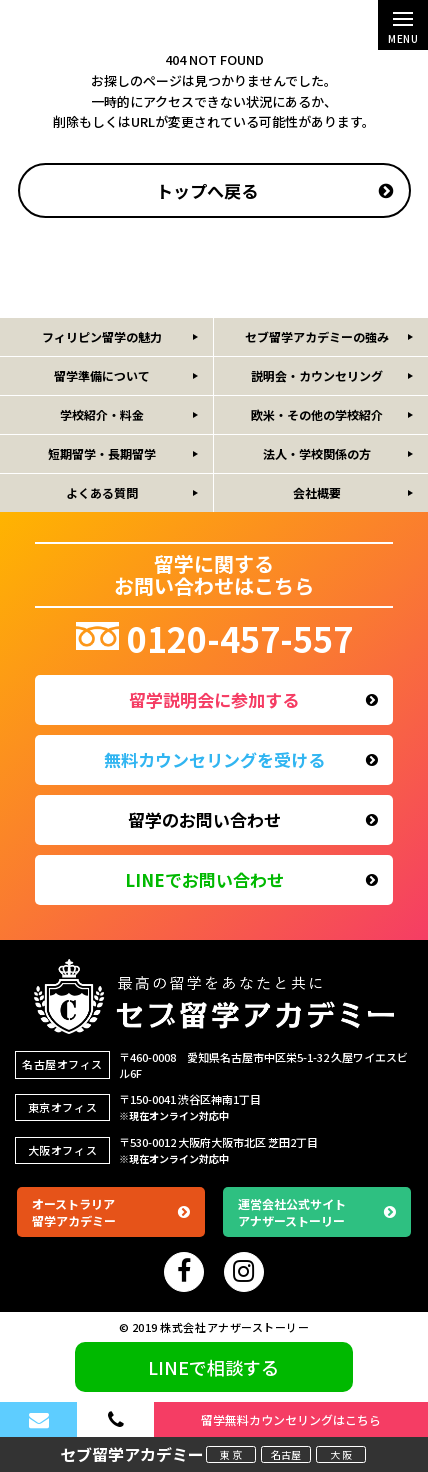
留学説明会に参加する (253, 699)
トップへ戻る (275, 190)
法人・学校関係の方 (317, 453)
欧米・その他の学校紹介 (317, 414)
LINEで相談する (213, 1367)
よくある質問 (102, 492)
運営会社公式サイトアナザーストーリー (317, 1212)
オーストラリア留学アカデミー (111, 1212)
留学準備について (102, 375)
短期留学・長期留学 (102, 453)
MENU (403, 32)
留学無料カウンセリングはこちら (291, 1419)
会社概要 (317, 492)
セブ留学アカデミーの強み (317, 336)
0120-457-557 (214, 638)
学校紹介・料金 (102, 414)
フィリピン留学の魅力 (102, 336)
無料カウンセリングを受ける (241, 759)
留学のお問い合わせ (253, 819)
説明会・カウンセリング (317, 375)
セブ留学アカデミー (132, 1454)
